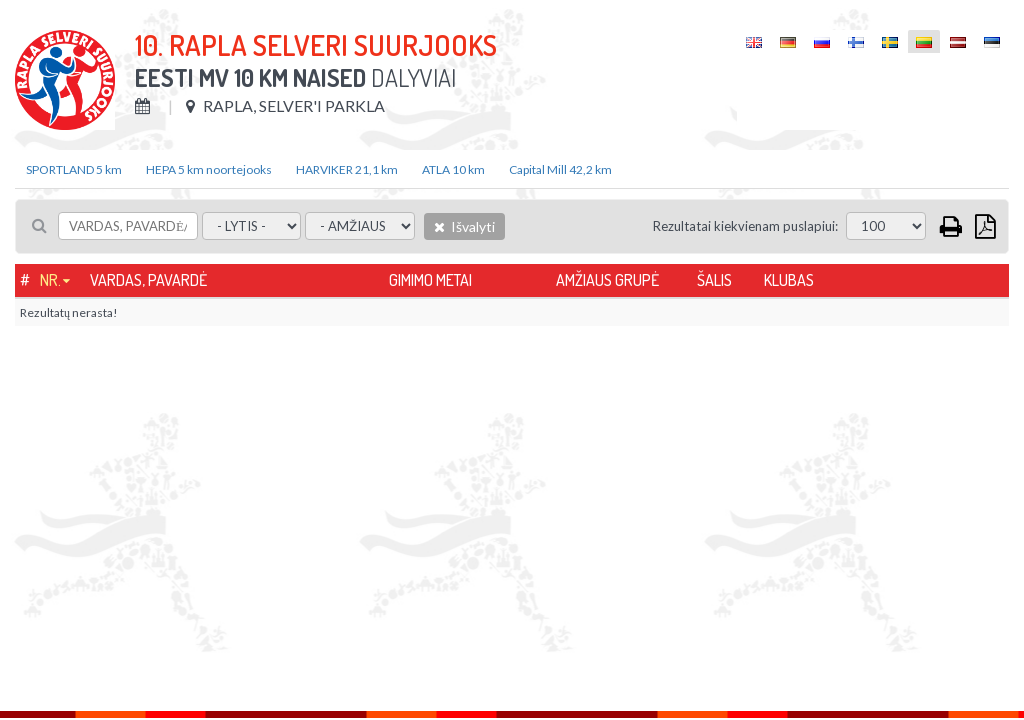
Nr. (50, 280)
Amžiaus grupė (607, 280)
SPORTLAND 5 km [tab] (74, 169)
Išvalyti (464, 226)
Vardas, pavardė (148, 280)
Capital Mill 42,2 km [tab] (560, 169)
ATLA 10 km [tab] (453, 169)
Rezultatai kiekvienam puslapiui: (745, 226)
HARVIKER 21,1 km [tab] (347, 169)
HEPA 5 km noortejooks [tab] (209, 169)
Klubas (789, 280)
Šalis (714, 280)
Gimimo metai (430, 280)
